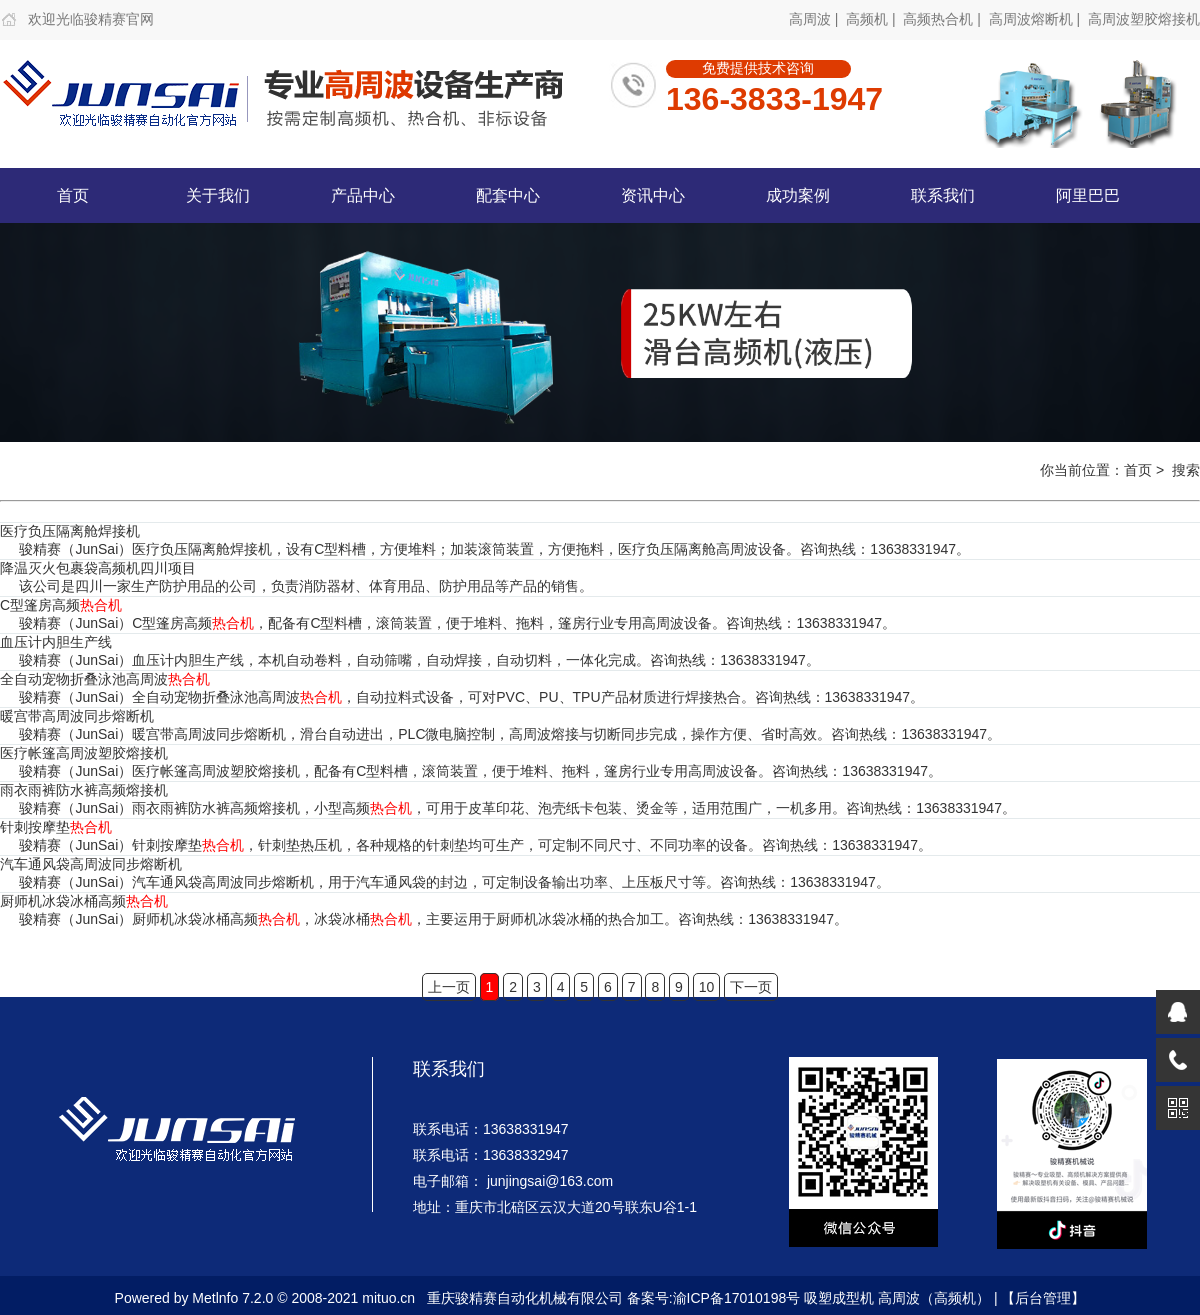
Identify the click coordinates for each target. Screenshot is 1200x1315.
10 (707, 987)
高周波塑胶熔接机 (1144, 19)
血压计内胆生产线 (56, 642)
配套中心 (508, 195)
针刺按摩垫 (56, 827)
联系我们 (943, 195)
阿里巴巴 (1088, 195)
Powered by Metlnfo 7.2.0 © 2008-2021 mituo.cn (265, 1298)
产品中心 (363, 195)
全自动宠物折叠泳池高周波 (105, 679)
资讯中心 (653, 195)
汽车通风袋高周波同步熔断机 (91, 864)
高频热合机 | (943, 19)
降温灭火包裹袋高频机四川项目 (98, 568)
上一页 (449, 987)
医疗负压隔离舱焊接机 (70, 531)
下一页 (751, 987)
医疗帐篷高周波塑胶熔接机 (84, 753)
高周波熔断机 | (1036, 19)
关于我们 (218, 195)
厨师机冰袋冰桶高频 (84, 901)
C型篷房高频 (61, 605)
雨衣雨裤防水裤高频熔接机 (84, 790)
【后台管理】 (1043, 1298)
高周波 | (815, 19)
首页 (73, 195)
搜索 (1186, 470)
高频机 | (872, 19)
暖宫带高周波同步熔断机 (77, 716)
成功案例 (798, 195)
